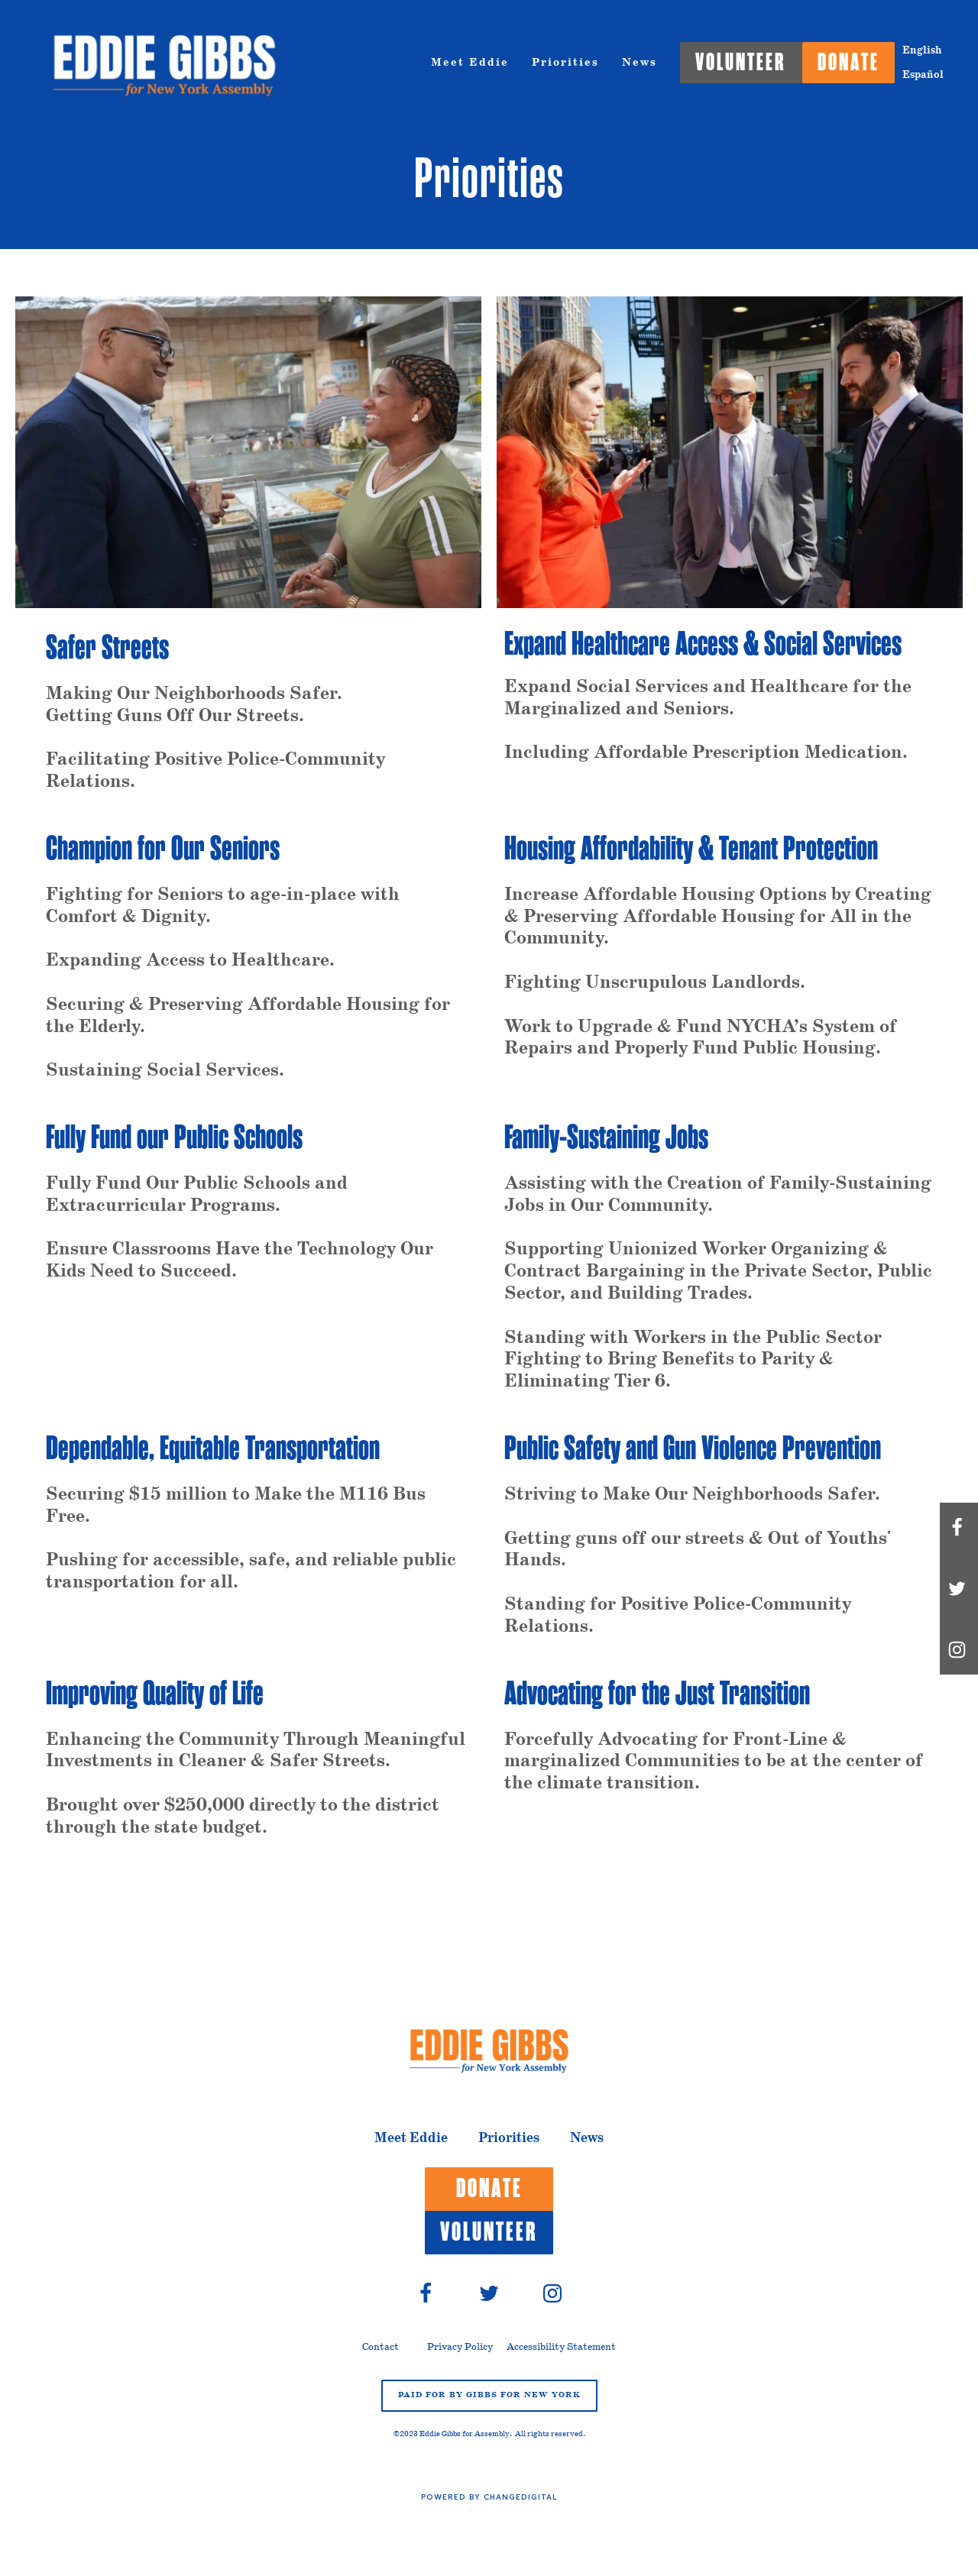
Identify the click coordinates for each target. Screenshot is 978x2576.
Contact (380, 2347)
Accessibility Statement (561, 2347)
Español (923, 75)
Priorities (565, 62)
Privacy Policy (460, 2347)
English (922, 50)
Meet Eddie (470, 62)
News (639, 62)
